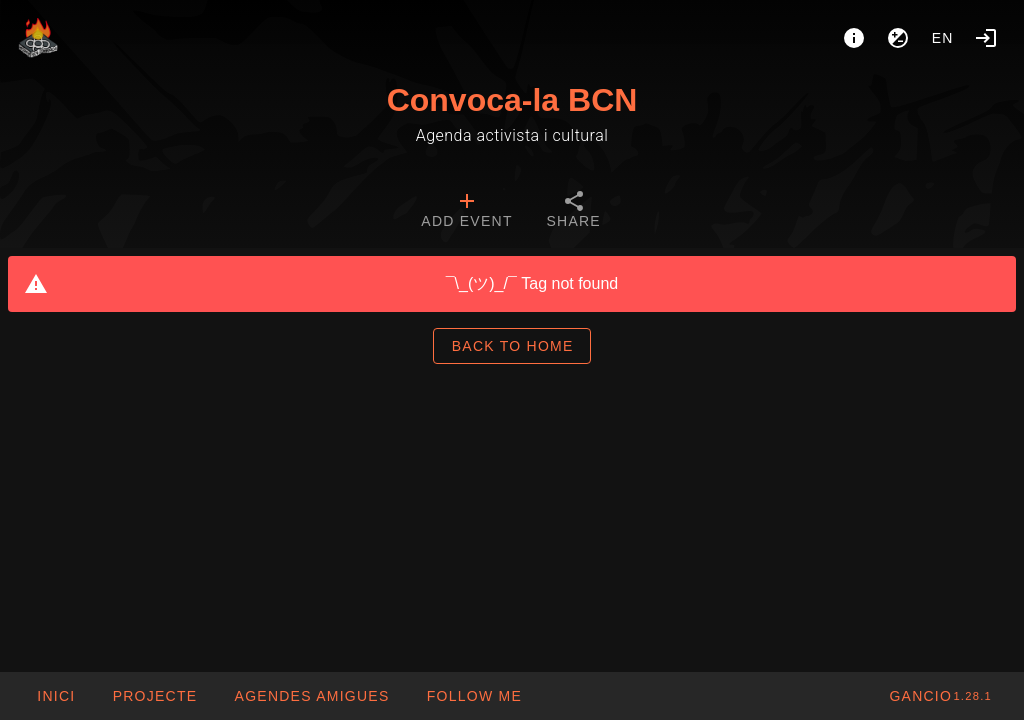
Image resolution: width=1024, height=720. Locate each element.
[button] (311, 696)
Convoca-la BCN (512, 100)
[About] (854, 38)
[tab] (466, 212)
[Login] (986, 38)
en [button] (943, 38)
